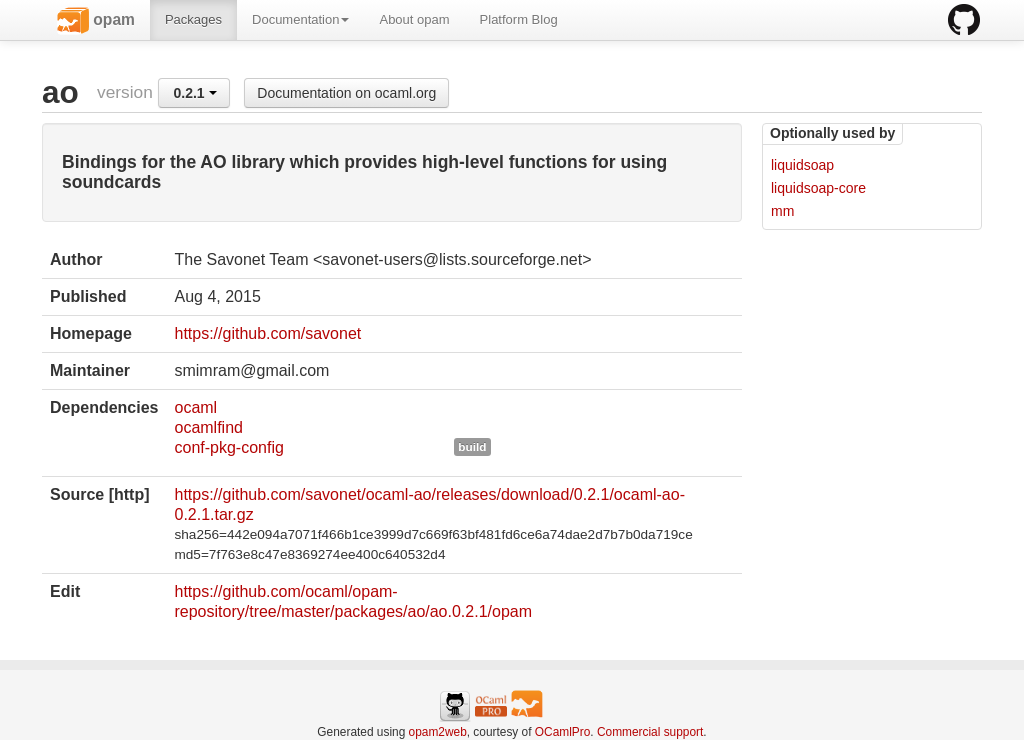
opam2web (438, 732)
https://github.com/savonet (267, 333)
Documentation (300, 19)
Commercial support (650, 732)
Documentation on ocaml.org (346, 93)
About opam (414, 19)
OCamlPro (563, 732)
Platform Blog (519, 19)
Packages (193, 19)
